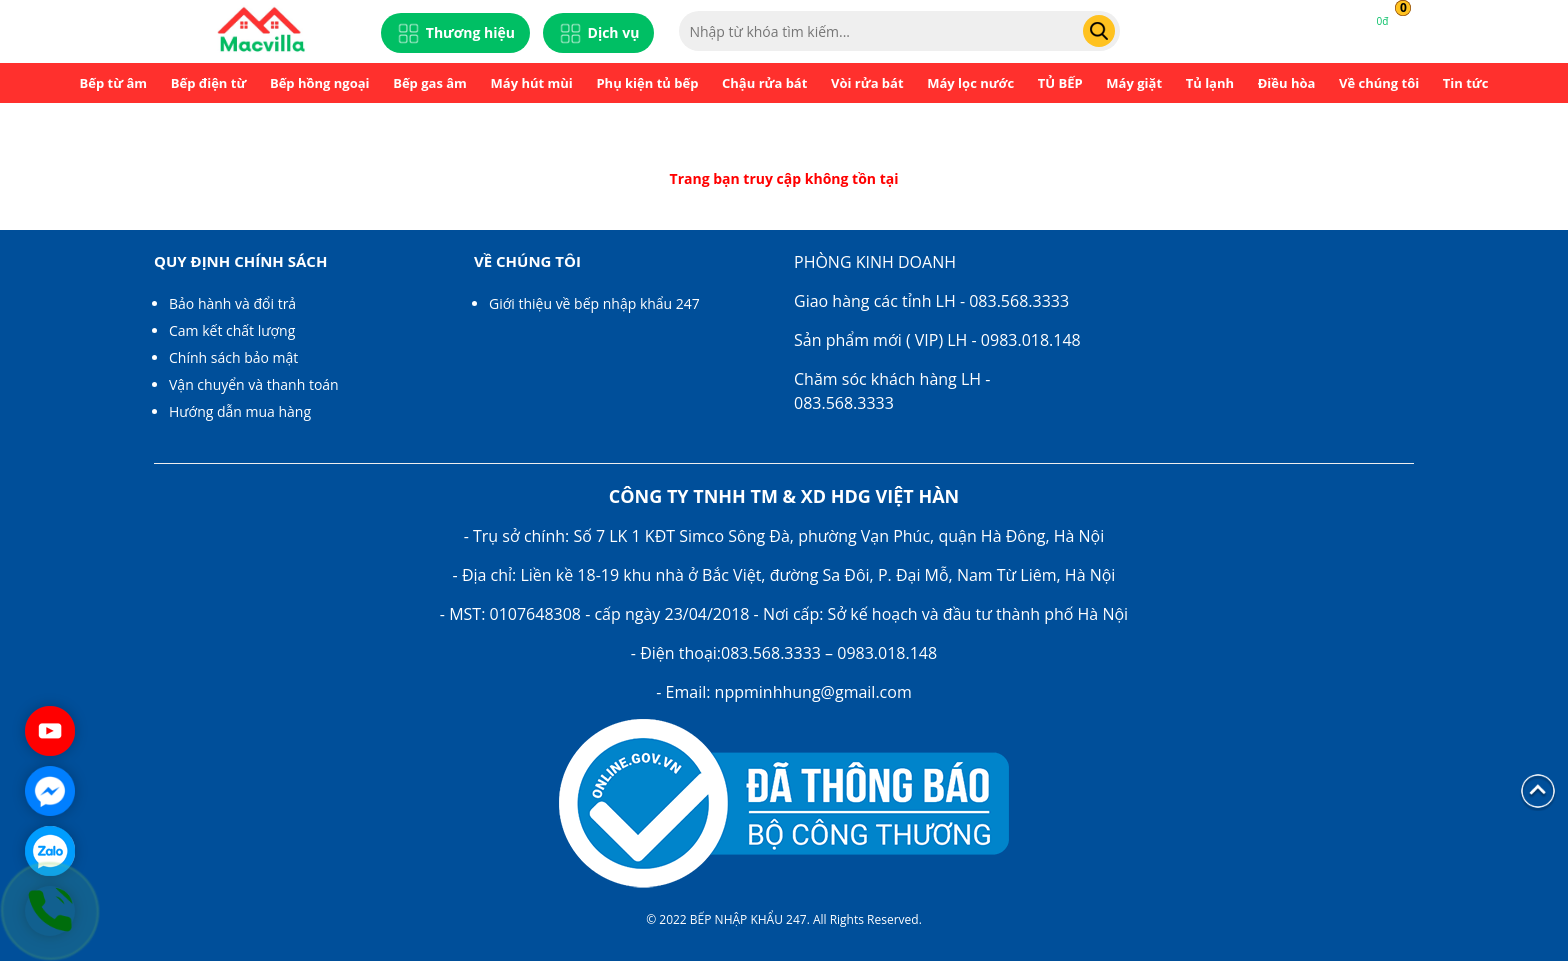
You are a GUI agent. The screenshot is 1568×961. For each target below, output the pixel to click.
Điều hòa (1287, 83)
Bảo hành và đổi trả (232, 303)
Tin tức (1466, 83)
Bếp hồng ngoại (320, 83)
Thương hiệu (455, 33)
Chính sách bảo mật (233, 357)
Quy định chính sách (240, 261)
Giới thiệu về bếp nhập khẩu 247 (594, 303)
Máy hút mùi (532, 83)
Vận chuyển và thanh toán (254, 384)
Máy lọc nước (970, 83)
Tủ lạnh (1210, 83)
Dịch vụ (599, 33)
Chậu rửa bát (764, 83)
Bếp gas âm (430, 83)
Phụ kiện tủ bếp (647, 83)
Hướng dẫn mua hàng (240, 411)
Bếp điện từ (209, 83)
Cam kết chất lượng (232, 330)
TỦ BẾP (1060, 83)
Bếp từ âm (114, 83)
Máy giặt (1134, 83)
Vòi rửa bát (867, 83)
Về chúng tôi (1379, 83)
